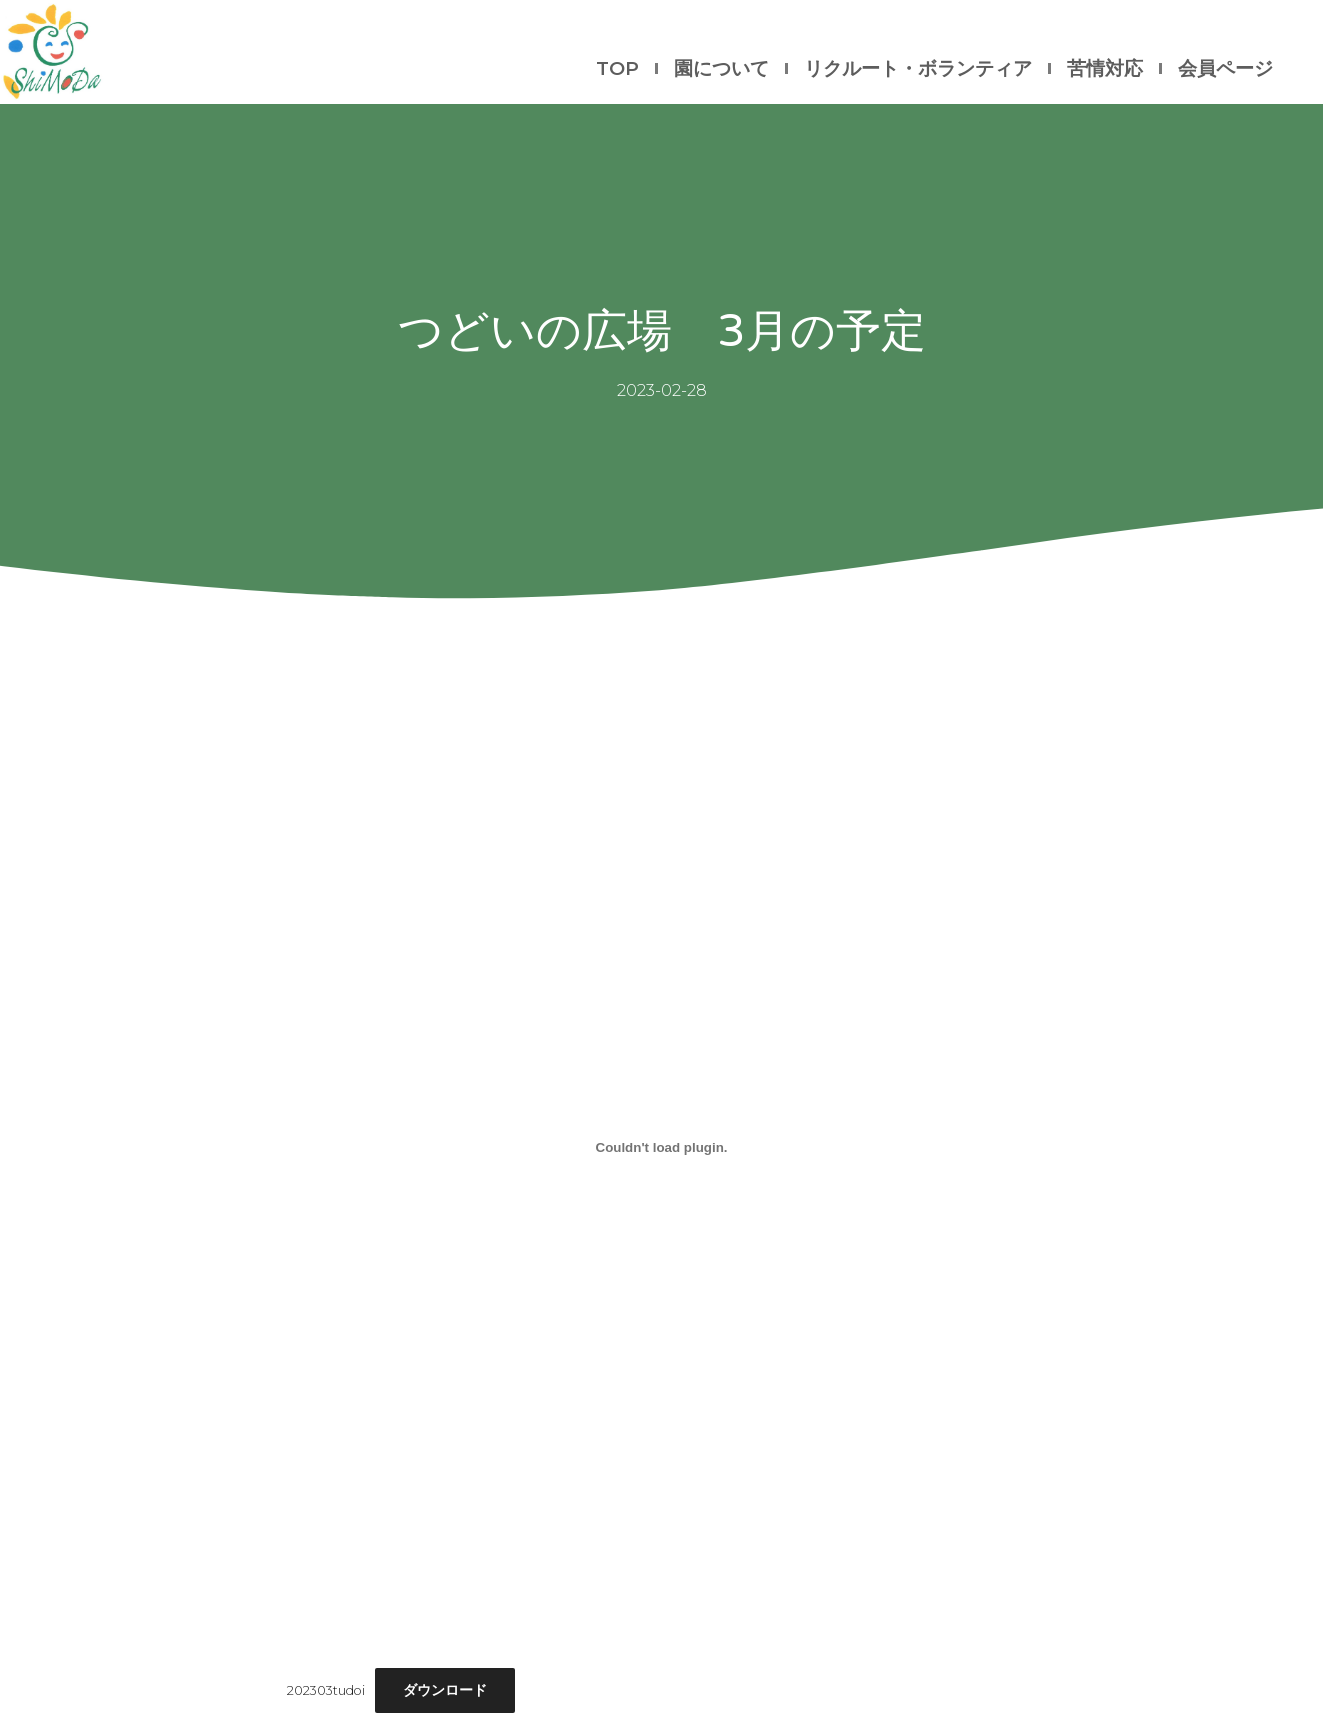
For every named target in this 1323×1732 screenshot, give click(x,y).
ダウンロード (445, 1690)
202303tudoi (326, 1690)
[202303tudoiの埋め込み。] (662, 1147)
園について (721, 68)
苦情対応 (1105, 68)
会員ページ (1225, 68)
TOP (617, 68)
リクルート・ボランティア (918, 68)
